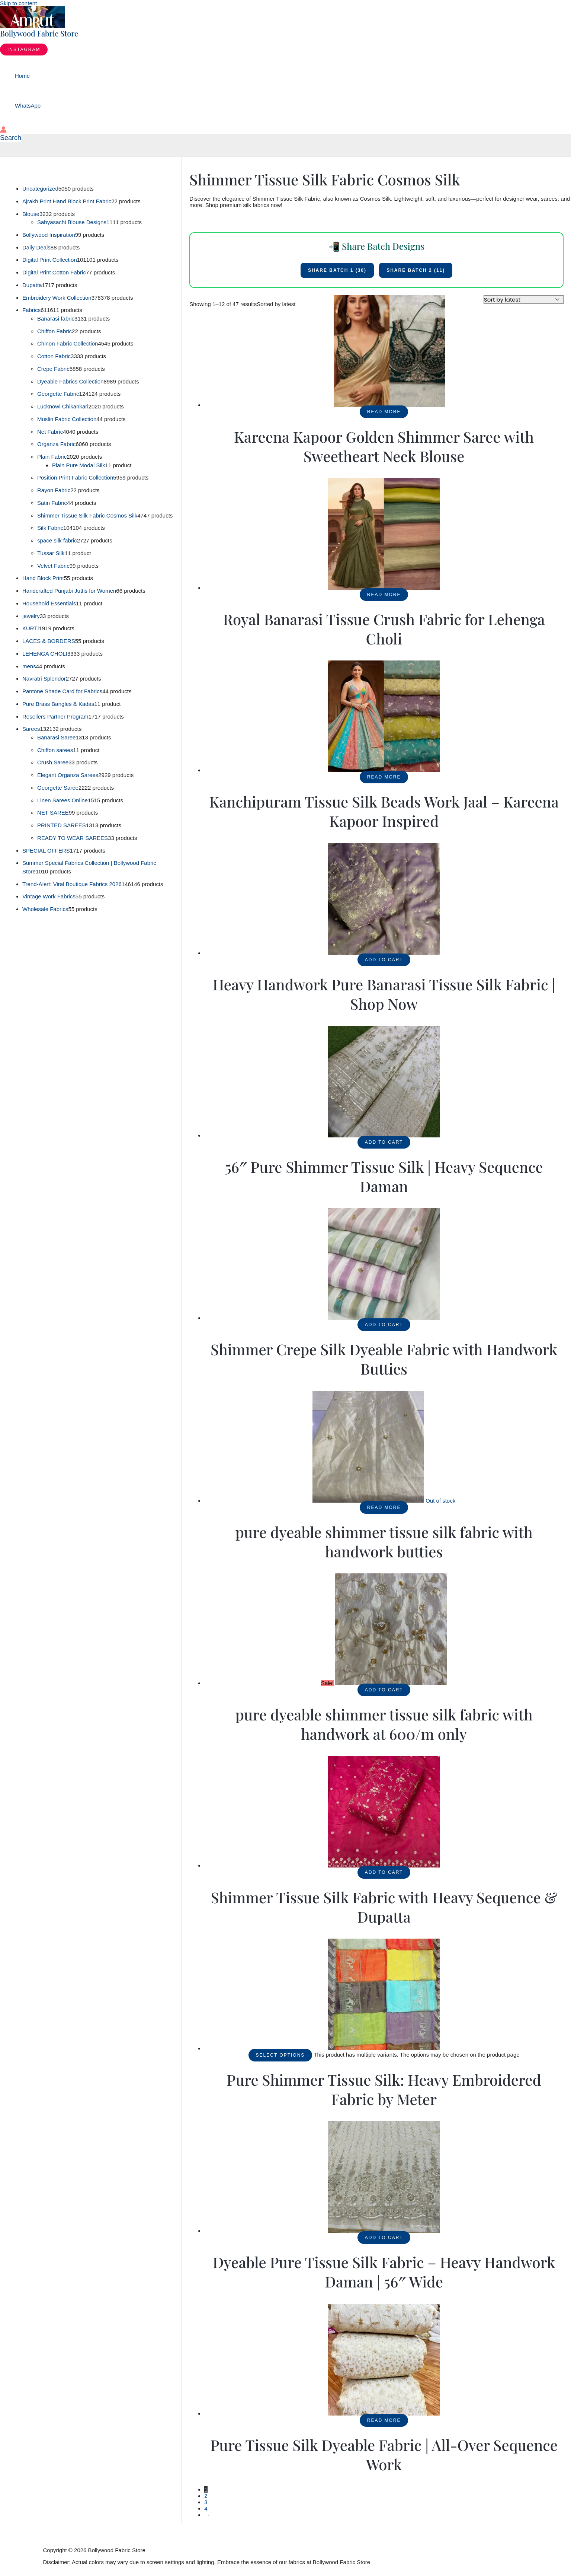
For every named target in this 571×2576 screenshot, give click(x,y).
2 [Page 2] (205, 2496)
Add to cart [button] (384, 959)
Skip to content (18, 3)
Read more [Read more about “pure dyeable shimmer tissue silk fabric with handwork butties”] (384, 1507)
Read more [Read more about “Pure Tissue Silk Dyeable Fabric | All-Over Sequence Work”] (384, 2420)
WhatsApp (28, 105)
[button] (24, 49)
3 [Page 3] (205, 2502)
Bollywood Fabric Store (39, 33)
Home (22, 76)
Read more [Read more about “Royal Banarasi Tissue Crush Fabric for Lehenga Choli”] (384, 594)
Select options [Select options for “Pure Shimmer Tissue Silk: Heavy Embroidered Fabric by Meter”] (280, 2055)
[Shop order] (524, 299)
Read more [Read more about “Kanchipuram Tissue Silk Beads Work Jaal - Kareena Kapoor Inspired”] (384, 777)
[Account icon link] (3, 130)
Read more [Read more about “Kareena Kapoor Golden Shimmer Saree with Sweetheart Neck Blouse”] (384, 411)
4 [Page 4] (205, 2508)
